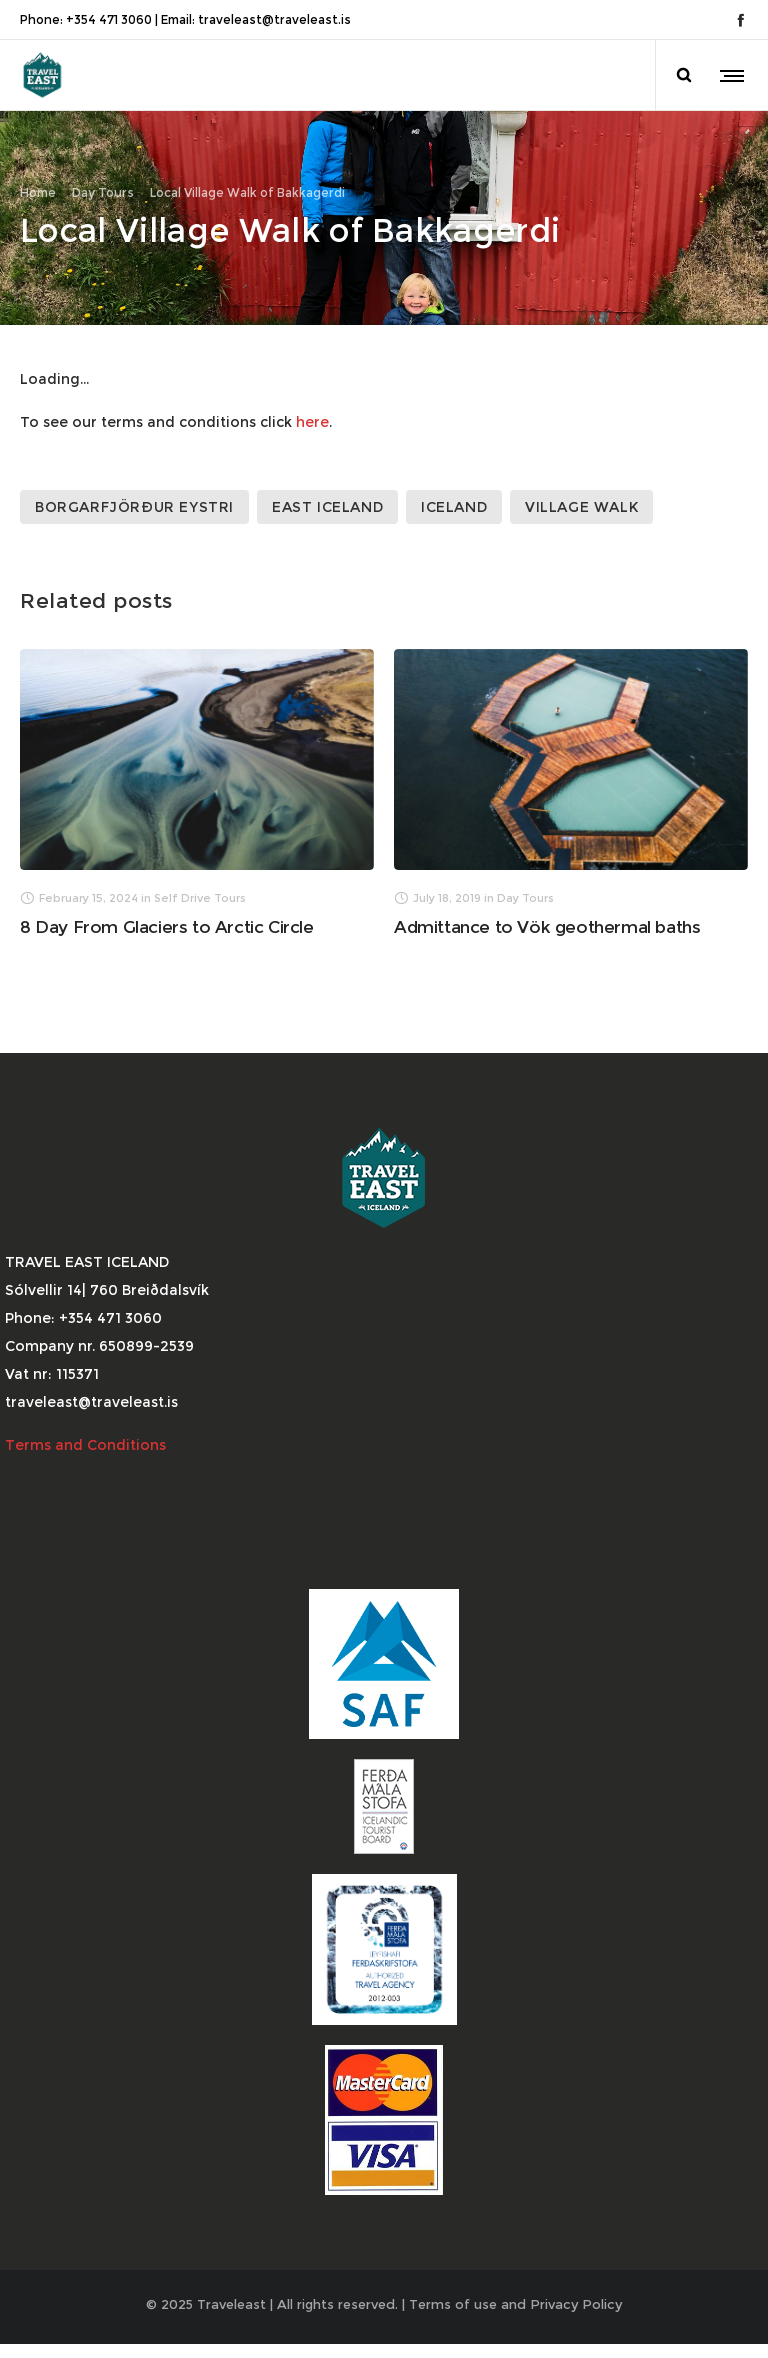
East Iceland (327, 494)
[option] (197, 779)
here (312, 409)
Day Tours (103, 186)
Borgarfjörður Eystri (134, 494)
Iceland (454, 494)
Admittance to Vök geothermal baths (547, 915)
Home (38, 186)
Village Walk (581, 494)
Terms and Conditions (87, 1433)
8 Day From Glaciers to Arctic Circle (167, 915)
